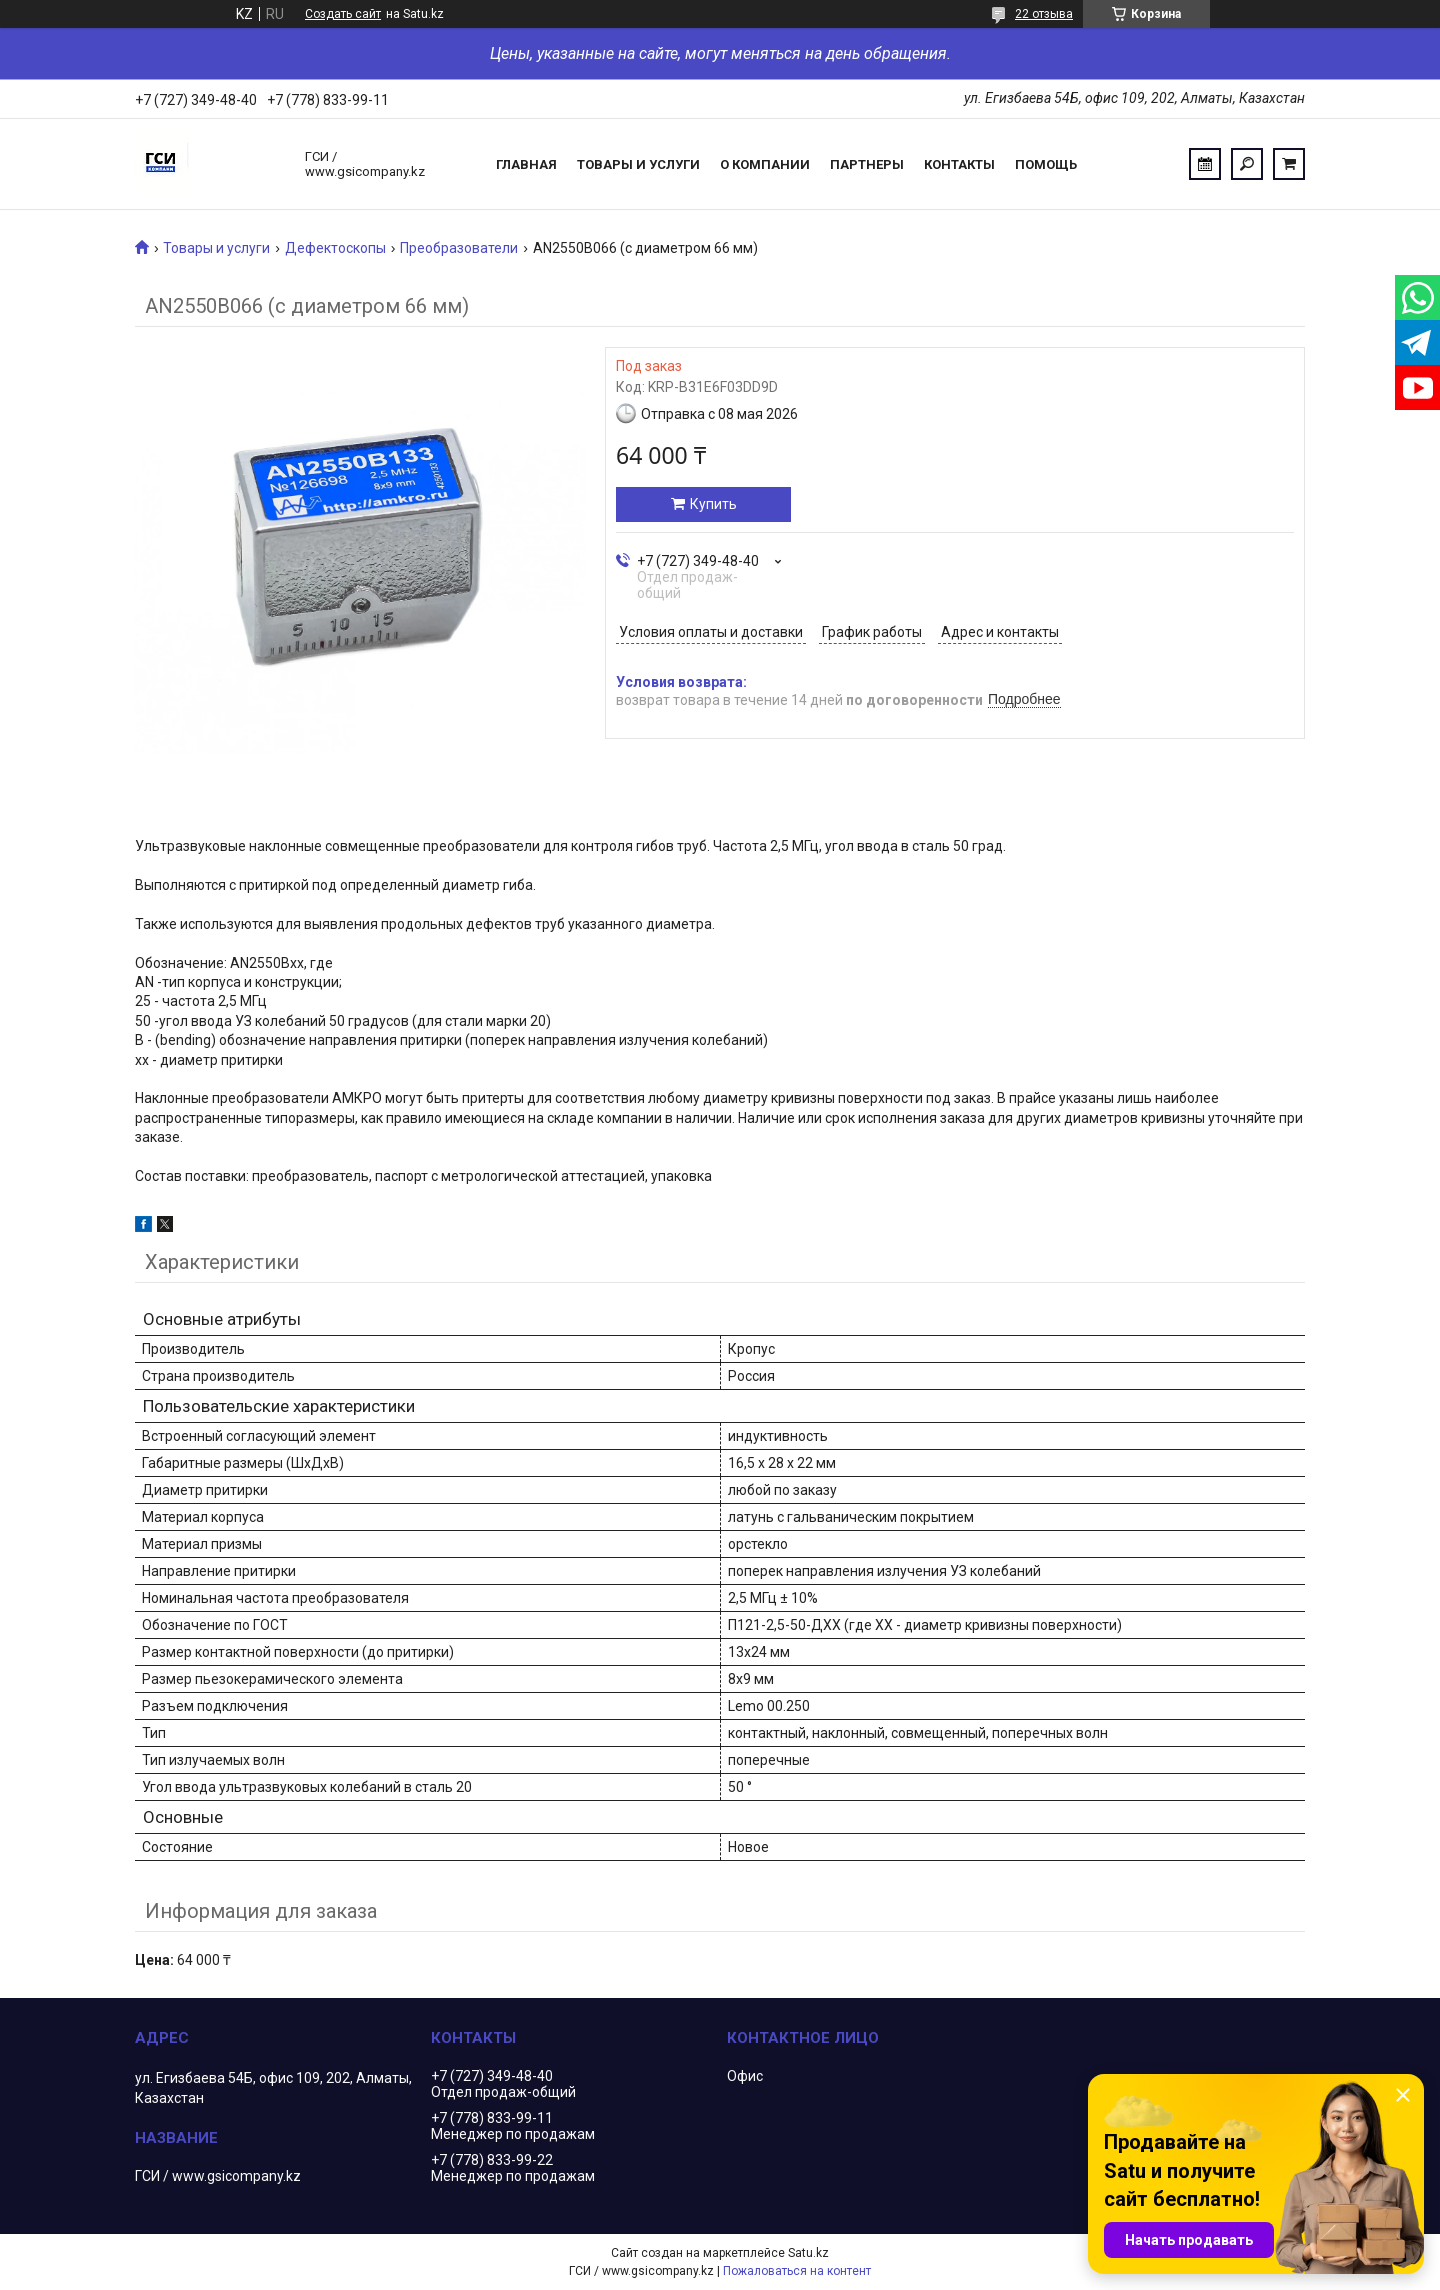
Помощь (1046, 164)
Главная (526, 164)
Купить (713, 504)
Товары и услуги (638, 164)
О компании (765, 164)
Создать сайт (343, 14)
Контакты (959, 164)
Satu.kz (808, 2253)
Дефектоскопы (335, 248)
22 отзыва (1044, 14)
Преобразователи (459, 248)
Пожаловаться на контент (797, 2271)
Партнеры (867, 164)
